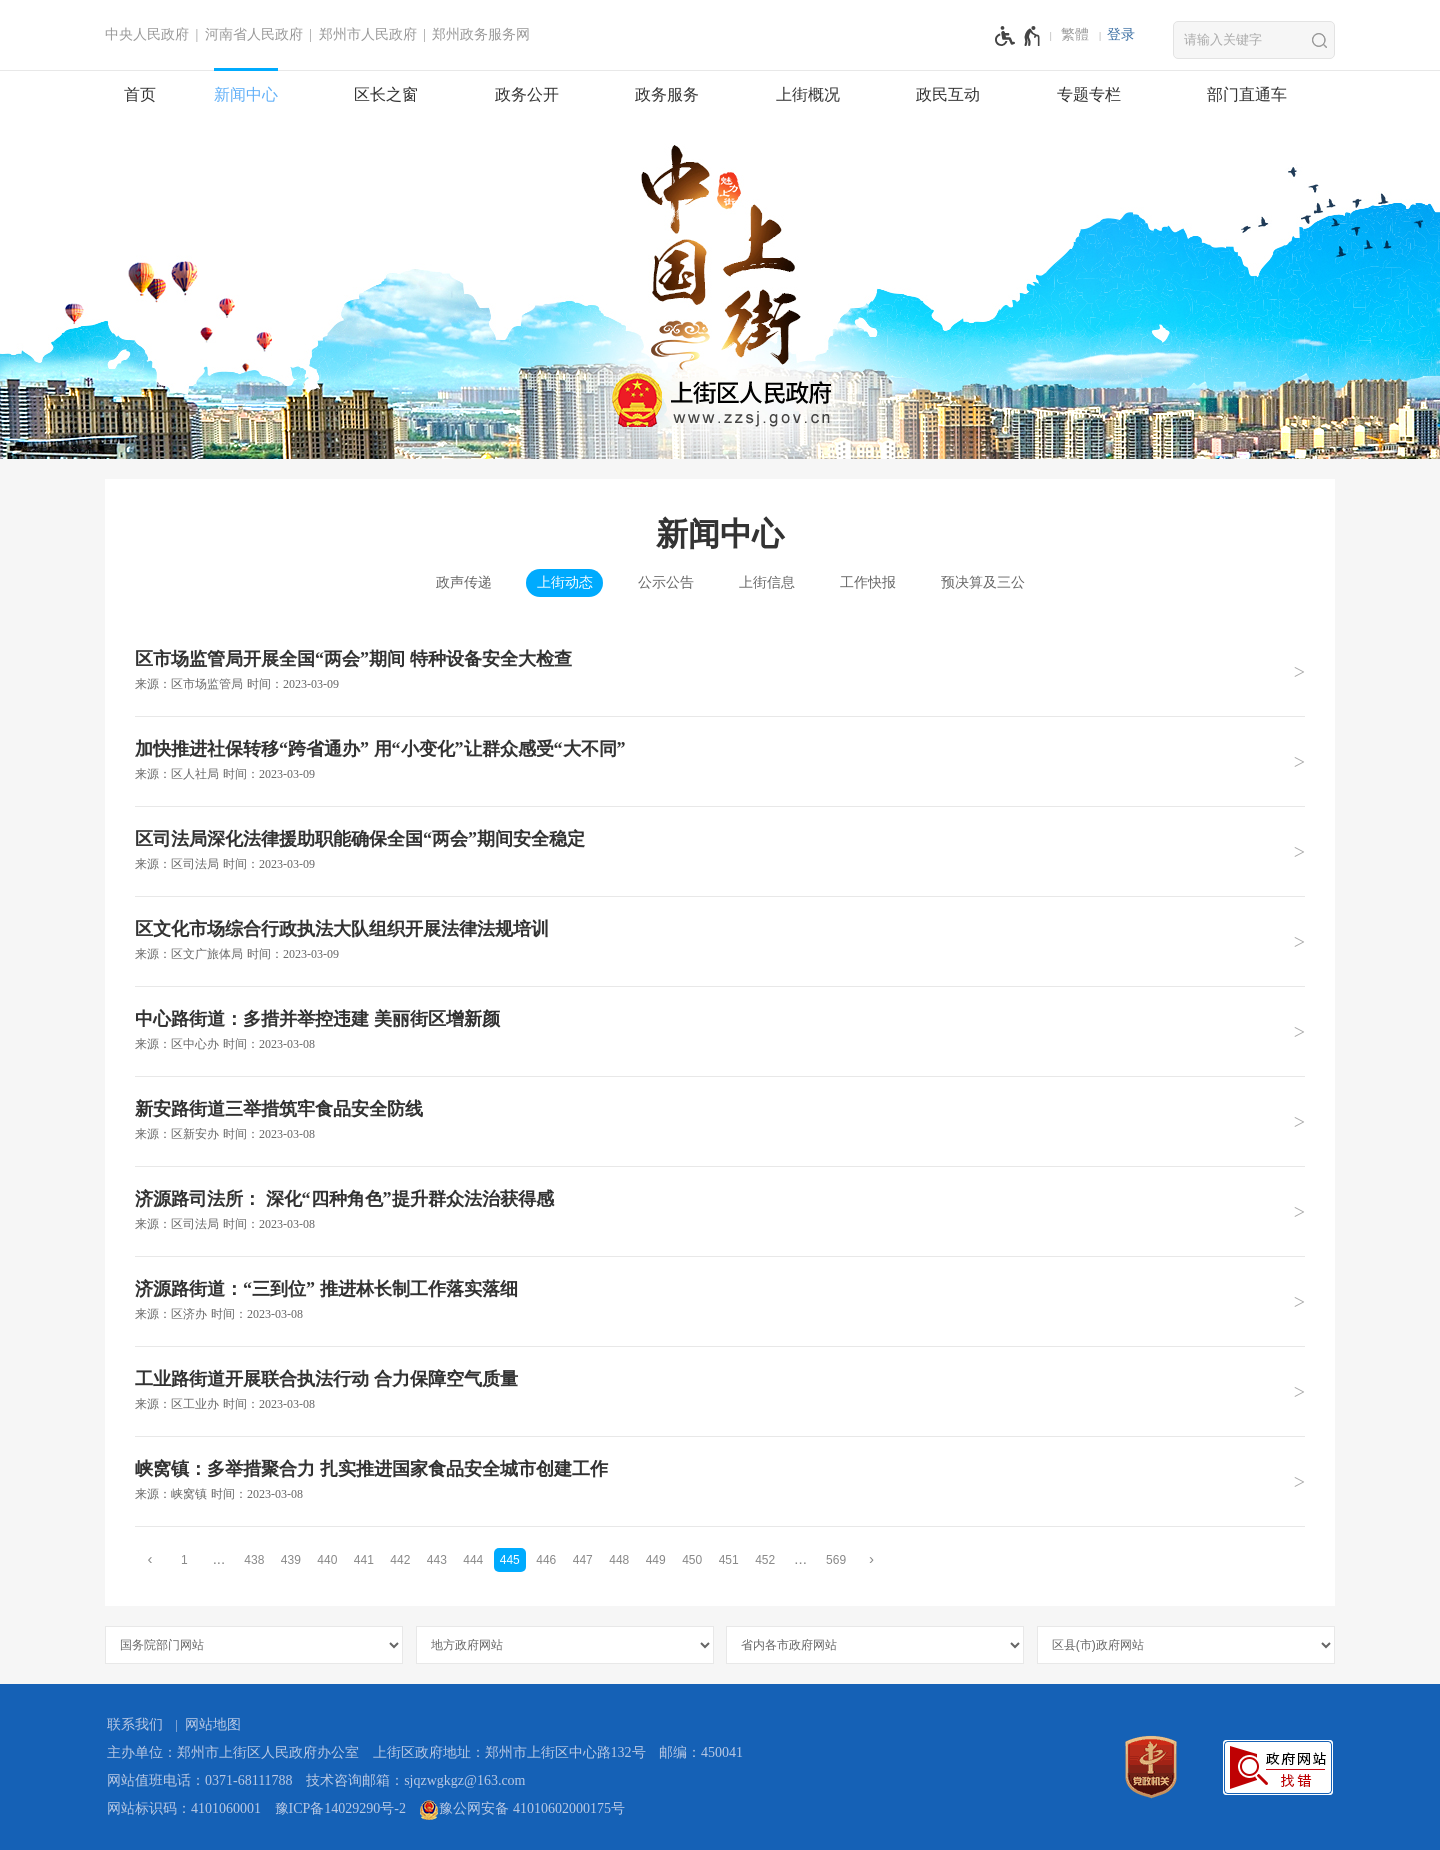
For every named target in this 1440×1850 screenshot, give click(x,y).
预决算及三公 (983, 582)
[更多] (801, 1559)
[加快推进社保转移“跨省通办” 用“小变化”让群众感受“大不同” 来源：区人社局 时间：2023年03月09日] (720, 761)
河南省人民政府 (254, 34)
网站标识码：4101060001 (184, 1808)
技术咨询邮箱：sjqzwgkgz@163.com (415, 1780)
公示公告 (666, 582)
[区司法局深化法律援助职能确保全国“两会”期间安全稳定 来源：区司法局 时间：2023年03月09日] (720, 851)
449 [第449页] (656, 1560)
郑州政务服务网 (481, 34)
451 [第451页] (729, 1560)
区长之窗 (386, 94)
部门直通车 (1247, 94)
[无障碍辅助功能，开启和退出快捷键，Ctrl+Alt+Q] (1018, 36)
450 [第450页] (692, 1560)
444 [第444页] (473, 1560)
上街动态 (565, 582)
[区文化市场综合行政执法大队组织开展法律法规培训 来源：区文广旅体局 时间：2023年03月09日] (720, 941)
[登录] (1121, 35)
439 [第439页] (291, 1560)
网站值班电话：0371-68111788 (200, 1780)
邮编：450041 (701, 1752)
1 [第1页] (184, 1560)
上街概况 (808, 94)
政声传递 (464, 582)
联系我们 (135, 1724)
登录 (1121, 34)
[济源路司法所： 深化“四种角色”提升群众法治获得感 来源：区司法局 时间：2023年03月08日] (720, 1211)
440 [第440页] (327, 1560)
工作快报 (868, 582)
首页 (140, 94)
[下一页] (872, 1559)
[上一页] (150, 1559)
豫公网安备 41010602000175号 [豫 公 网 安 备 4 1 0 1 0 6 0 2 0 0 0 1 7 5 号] (522, 1810)
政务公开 (527, 94)
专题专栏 (1089, 94)
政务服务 (667, 94)
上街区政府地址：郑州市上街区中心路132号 (509, 1752)
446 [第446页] (546, 1560)
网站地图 (213, 1724)
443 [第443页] (437, 1560)
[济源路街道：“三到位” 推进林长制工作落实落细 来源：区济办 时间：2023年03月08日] (720, 1301)
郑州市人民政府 (368, 34)
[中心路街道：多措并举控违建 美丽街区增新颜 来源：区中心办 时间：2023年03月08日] (720, 1031)
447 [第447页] (583, 1560)
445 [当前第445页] (510, 1560)
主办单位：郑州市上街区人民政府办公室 (233, 1752)
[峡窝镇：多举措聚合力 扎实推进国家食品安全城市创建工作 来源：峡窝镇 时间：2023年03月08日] (720, 1481)
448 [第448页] (619, 1560)
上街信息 (767, 582)
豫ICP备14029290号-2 (340, 1808)
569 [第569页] (836, 1560)
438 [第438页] (254, 1560)
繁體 (1075, 34)
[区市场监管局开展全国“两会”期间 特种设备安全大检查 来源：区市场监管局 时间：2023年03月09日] (720, 671)
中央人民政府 (147, 34)
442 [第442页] (400, 1560)
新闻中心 (246, 94)
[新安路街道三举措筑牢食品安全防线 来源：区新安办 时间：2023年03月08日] (720, 1121)
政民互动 (948, 94)
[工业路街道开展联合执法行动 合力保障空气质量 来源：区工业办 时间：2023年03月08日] (720, 1391)
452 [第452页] (765, 1560)
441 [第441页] (364, 1560)
